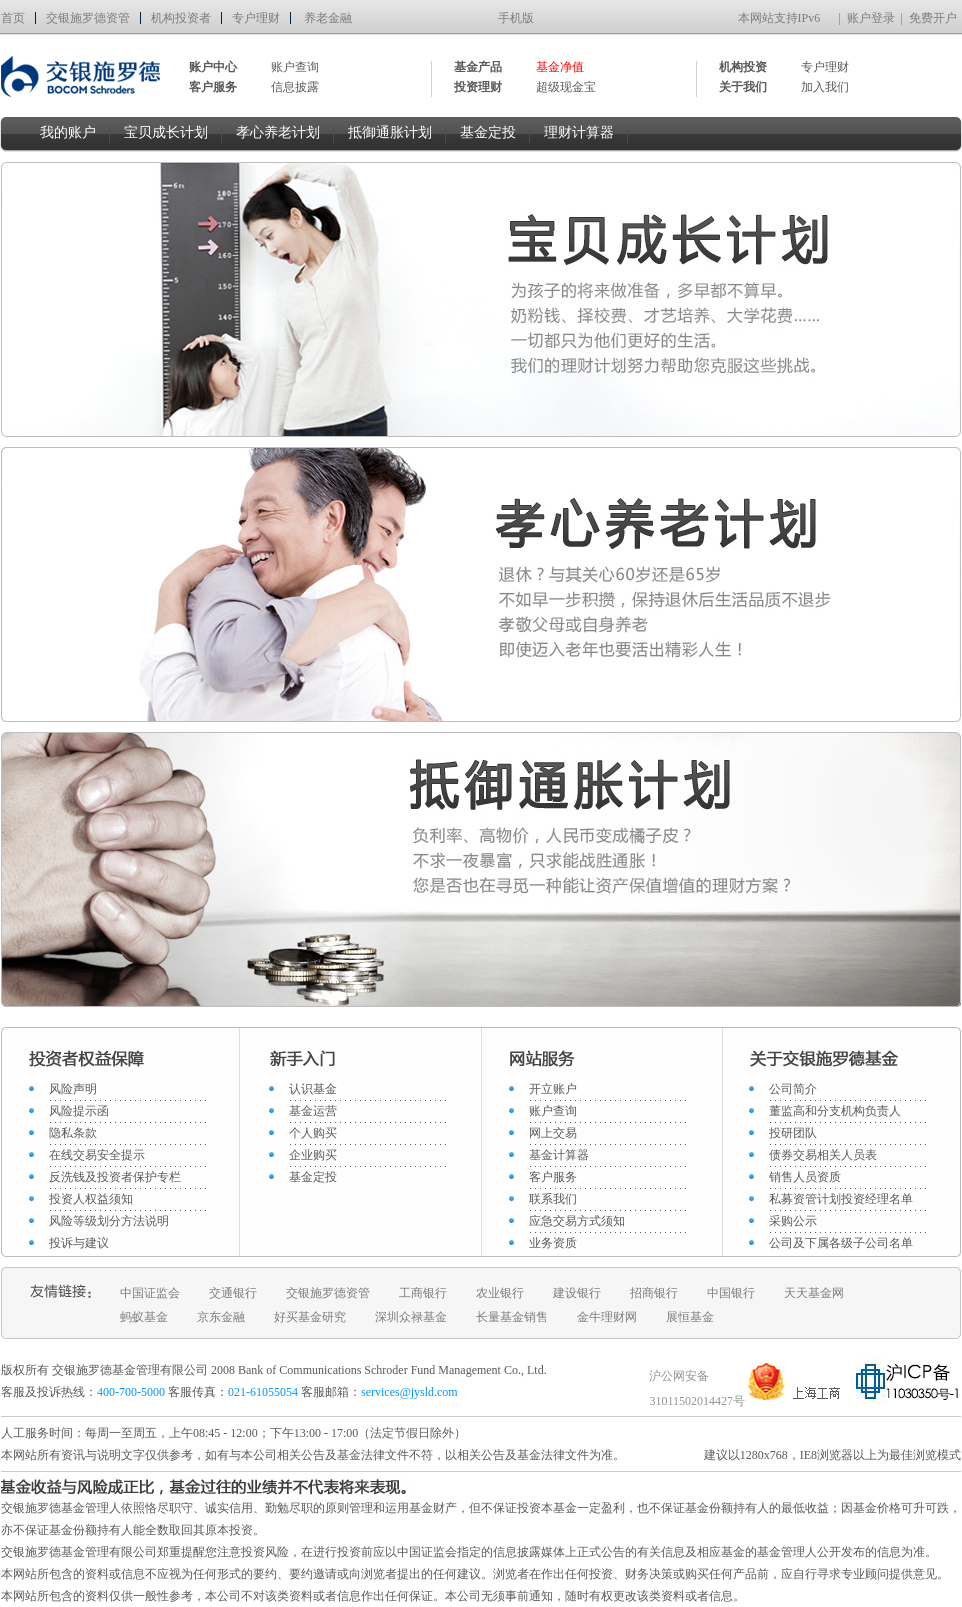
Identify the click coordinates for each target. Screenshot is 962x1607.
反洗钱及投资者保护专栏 (115, 1177)
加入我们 (825, 87)
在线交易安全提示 (97, 1155)
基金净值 (560, 67)
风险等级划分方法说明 (109, 1221)
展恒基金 (690, 1317)
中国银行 (731, 1293)
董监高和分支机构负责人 (835, 1111)
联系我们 (553, 1199)
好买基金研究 (310, 1317)
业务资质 (553, 1243)
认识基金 (313, 1089)
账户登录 (871, 18)
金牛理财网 (607, 1317)
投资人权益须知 (91, 1199)
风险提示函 (79, 1111)
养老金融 (328, 18)
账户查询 (295, 67)
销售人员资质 (805, 1177)
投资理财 (478, 87)
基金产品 (478, 67)
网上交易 (553, 1133)
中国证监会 (150, 1293)
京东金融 (221, 1317)
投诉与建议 (79, 1243)
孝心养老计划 (278, 132)
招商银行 (654, 1293)
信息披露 (295, 87)
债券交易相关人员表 (823, 1155)
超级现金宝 (566, 87)
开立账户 (553, 1089)
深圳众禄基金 (411, 1317)
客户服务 (553, 1177)
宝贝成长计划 (166, 132)
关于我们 (743, 87)
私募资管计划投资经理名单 (841, 1199)
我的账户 (68, 132)
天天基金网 (814, 1293)
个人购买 (313, 1133)
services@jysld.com (411, 1392)
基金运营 (313, 1111)
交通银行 (233, 1293)
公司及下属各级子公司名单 (841, 1243)
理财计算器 (579, 132)
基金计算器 (559, 1155)
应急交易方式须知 (577, 1221)
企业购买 (313, 1155)
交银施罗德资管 (88, 18)
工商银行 (423, 1293)
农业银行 (500, 1293)
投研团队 (793, 1133)
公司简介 (793, 1089)
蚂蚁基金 (144, 1317)
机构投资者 (181, 18)
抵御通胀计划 (390, 132)
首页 (13, 18)
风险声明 (73, 1089)
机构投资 (743, 67)
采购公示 (793, 1221)
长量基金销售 (512, 1317)
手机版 (516, 18)
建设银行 (577, 1293)
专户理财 (256, 18)
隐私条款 (73, 1133)
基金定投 (488, 132)
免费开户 (933, 18)
